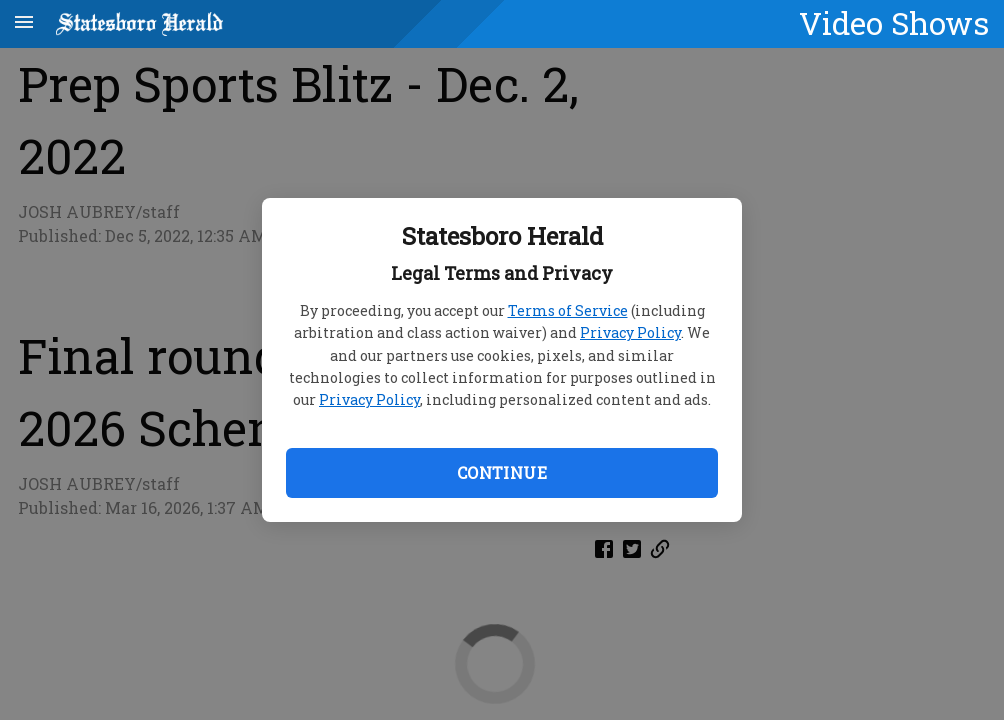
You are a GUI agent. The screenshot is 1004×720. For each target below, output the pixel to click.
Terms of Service (568, 310)
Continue (502, 472)
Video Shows (894, 23)
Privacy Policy (630, 332)
